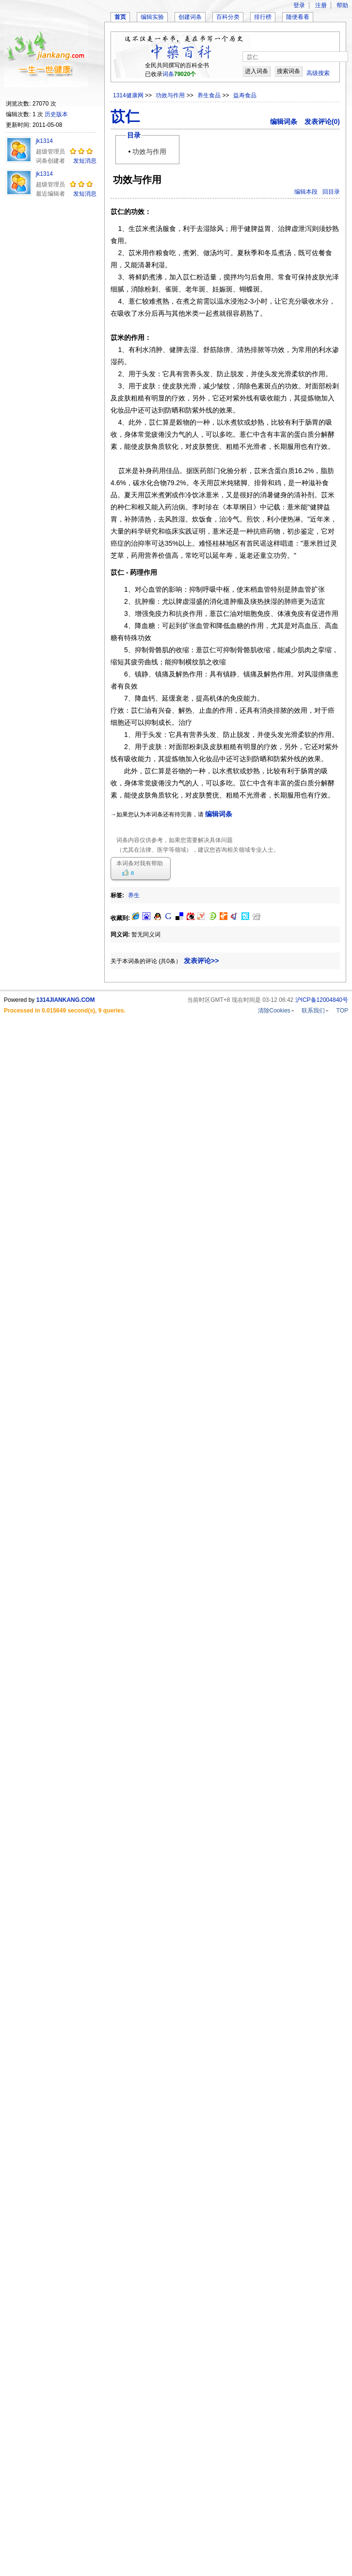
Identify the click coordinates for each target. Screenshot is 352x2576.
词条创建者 (50, 160)
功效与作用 (171, 95)
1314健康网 (128, 95)
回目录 (331, 191)
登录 (299, 5)
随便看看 (297, 17)
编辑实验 (152, 17)
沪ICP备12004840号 (321, 1000)
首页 (120, 17)
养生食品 (209, 95)
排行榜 (263, 17)
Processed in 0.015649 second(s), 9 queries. (65, 1010)
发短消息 (84, 160)
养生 (134, 895)
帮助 (342, 5)
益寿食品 (244, 95)
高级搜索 (318, 73)
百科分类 (228, 17)
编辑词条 (283, 121)
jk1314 (44, 141)
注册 (321, 5)
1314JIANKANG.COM (65, 1000)
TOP (342, 1010)
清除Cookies (274, 1010)
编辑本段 (306, 191)
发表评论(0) (322, 121)
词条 (168, 74)
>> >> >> (200, 95)
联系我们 (313, 1010)
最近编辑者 (50, 193)
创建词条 (190, 17)
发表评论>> (201, 961)
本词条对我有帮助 (139, 863)
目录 (134, 135)
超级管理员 (50, 151)
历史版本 (56, 114)
